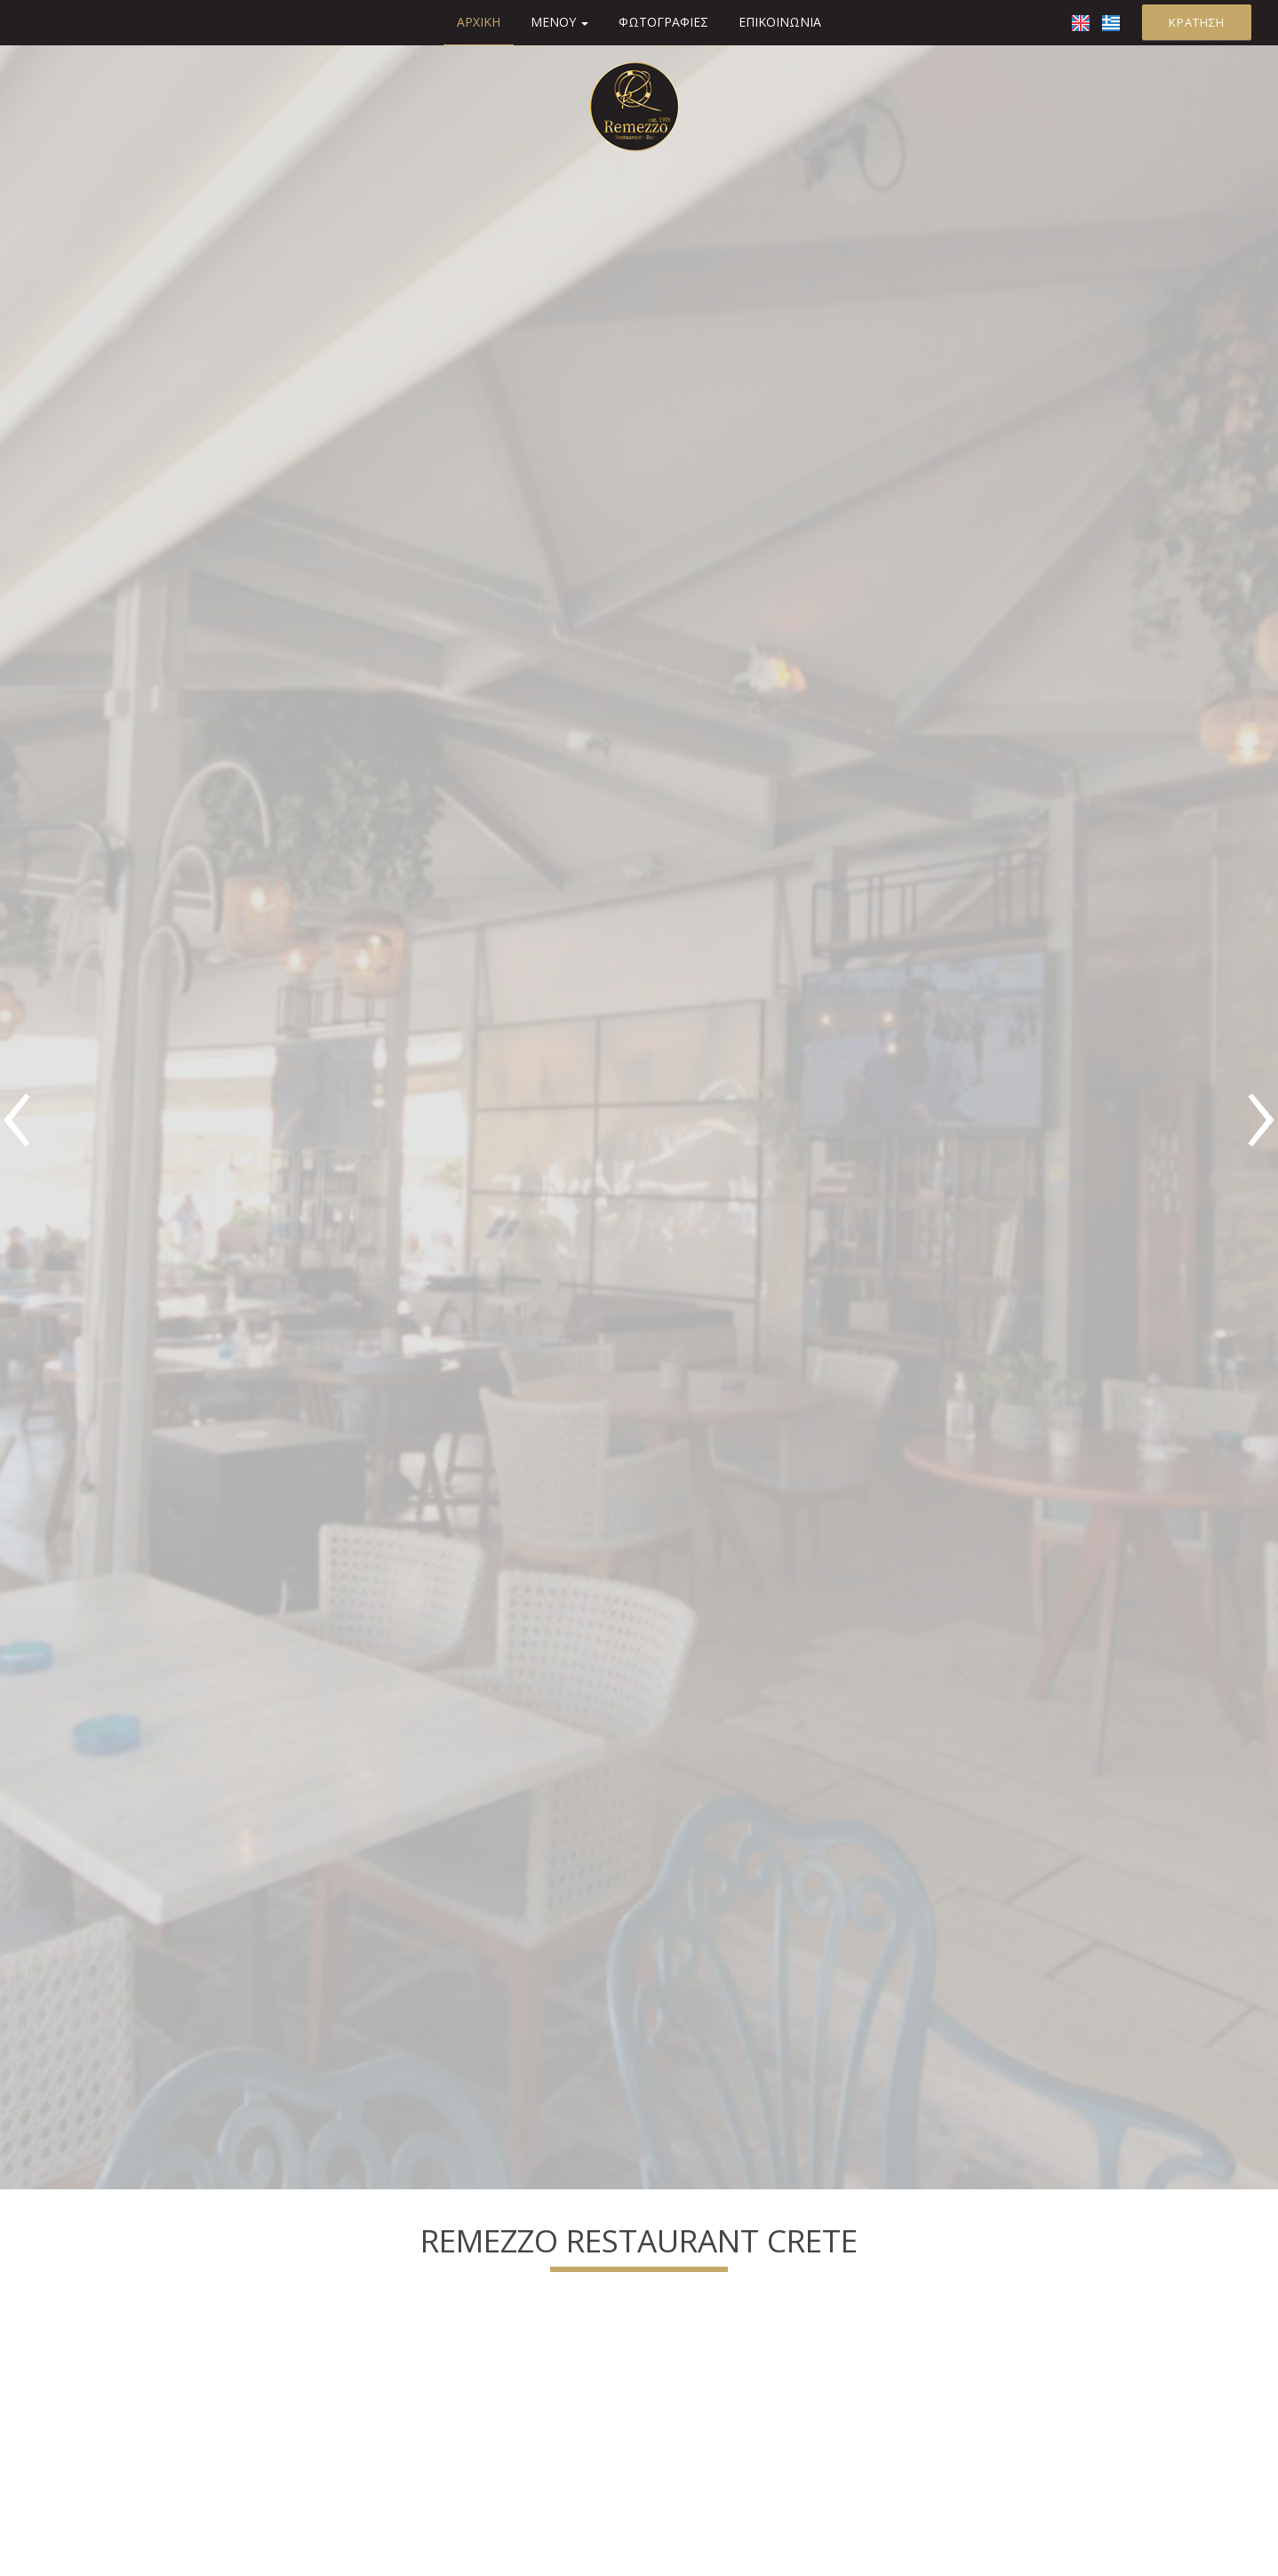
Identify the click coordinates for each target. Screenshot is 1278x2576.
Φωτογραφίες (663, 21)
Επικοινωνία (780, 21)
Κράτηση (1197, 22)
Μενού (559, 21)
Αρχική (478, 21)
